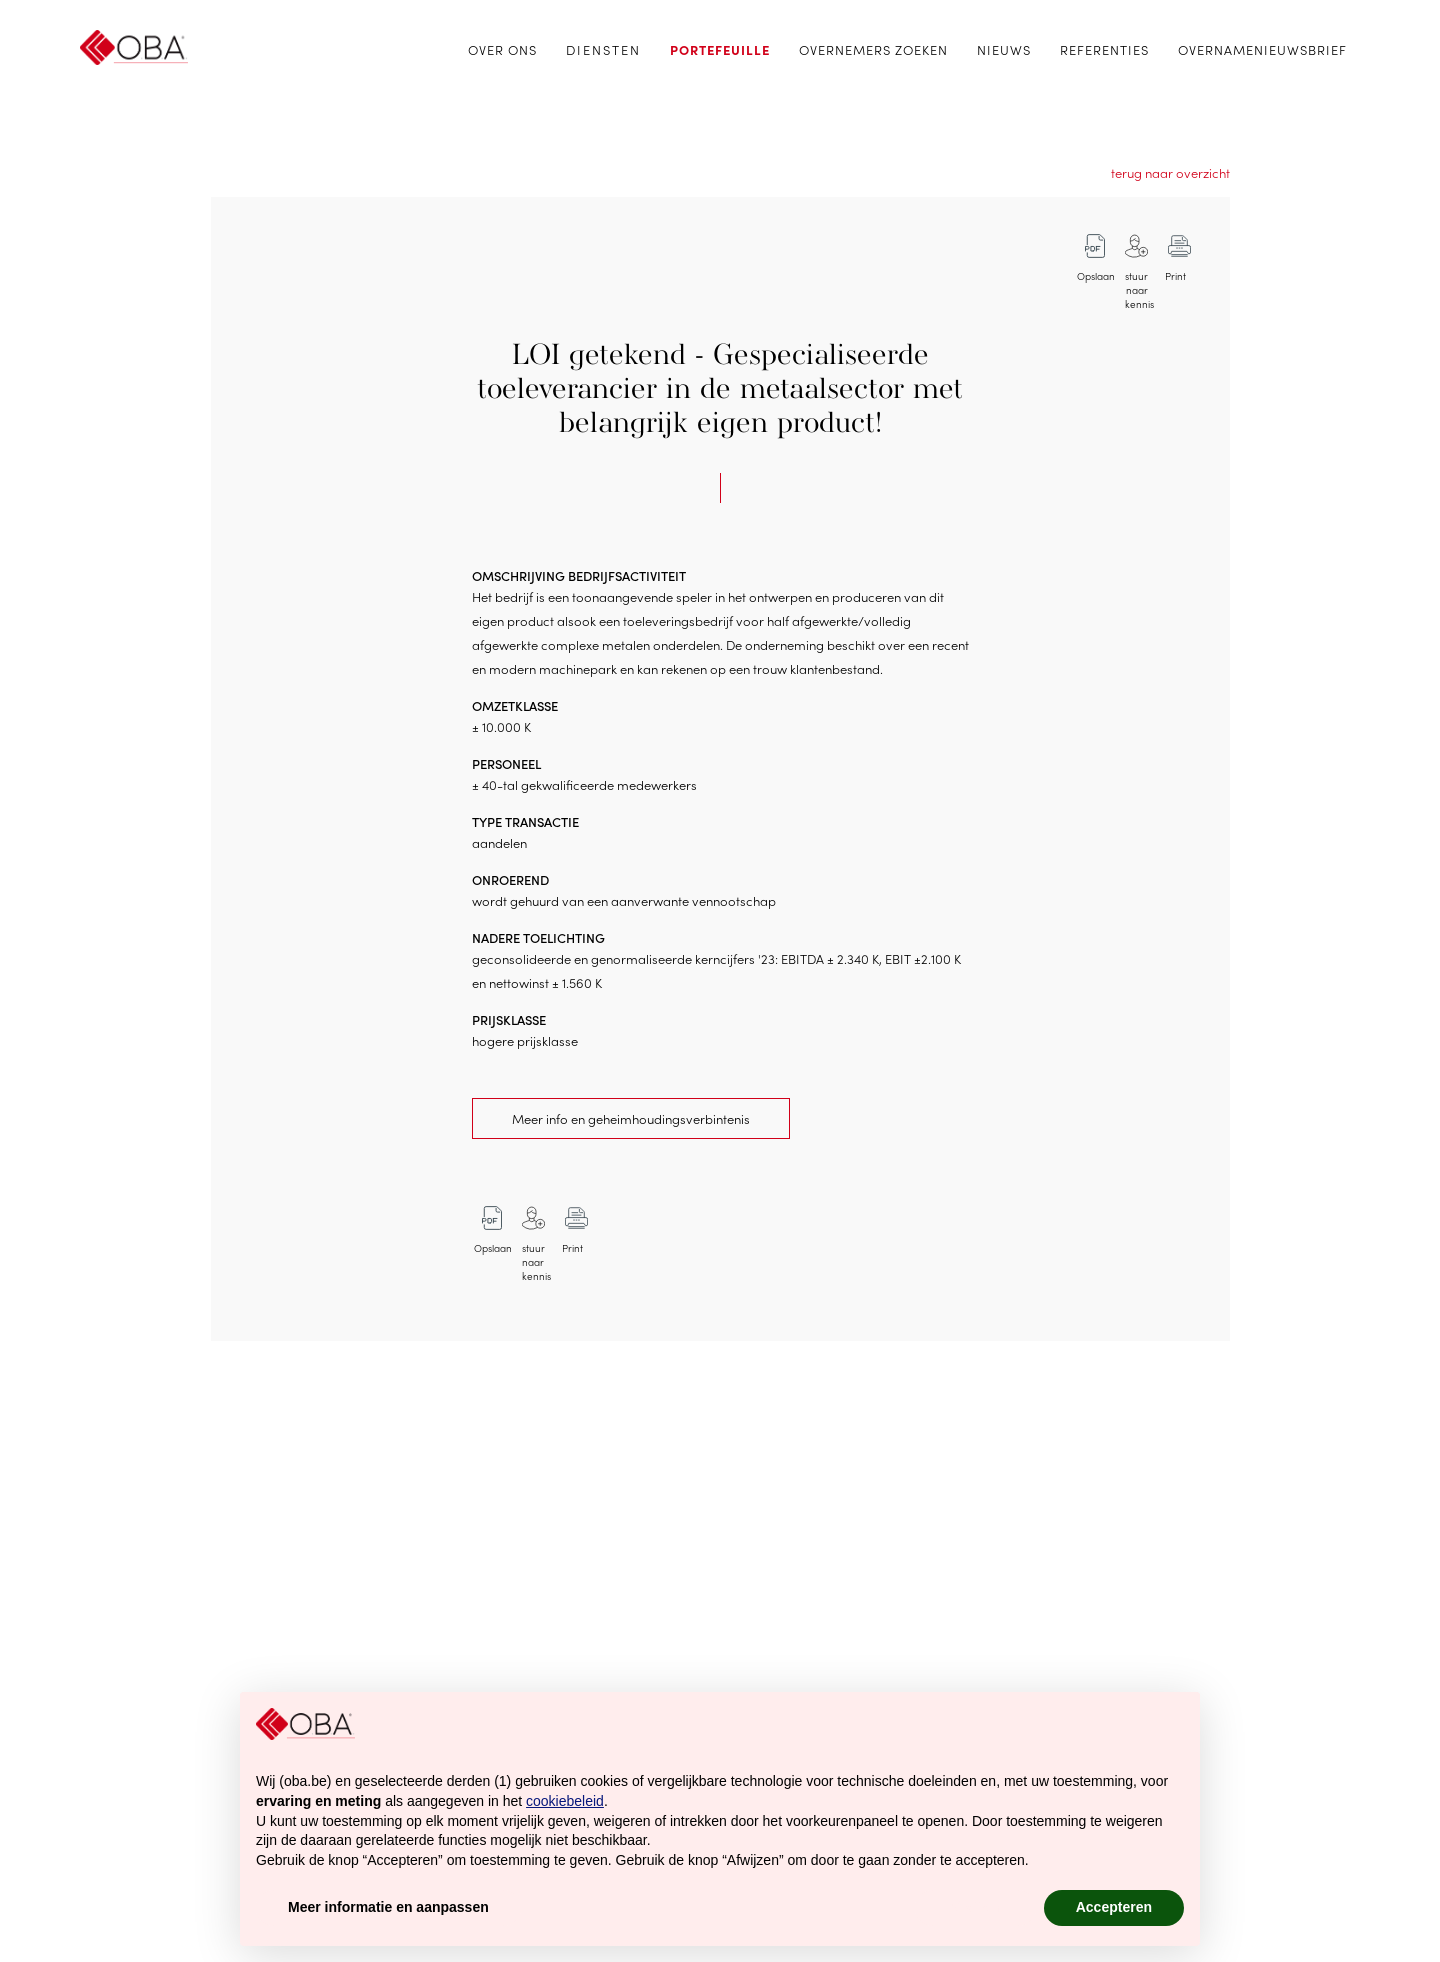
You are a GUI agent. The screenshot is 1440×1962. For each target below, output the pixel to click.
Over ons (502, 49)
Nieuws (1004, 49)
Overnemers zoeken (873, 49)
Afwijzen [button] (975, 1907)
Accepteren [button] (1114, 1907)
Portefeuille (720, 49)
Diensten (603, 49)
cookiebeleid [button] (565, 1801)
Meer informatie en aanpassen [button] (388, 1907)
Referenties (1104, 49)
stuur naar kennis (1139, 283)
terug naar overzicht (1170, 172)
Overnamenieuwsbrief (1262, 49)
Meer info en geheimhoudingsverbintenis (631, 1118)
